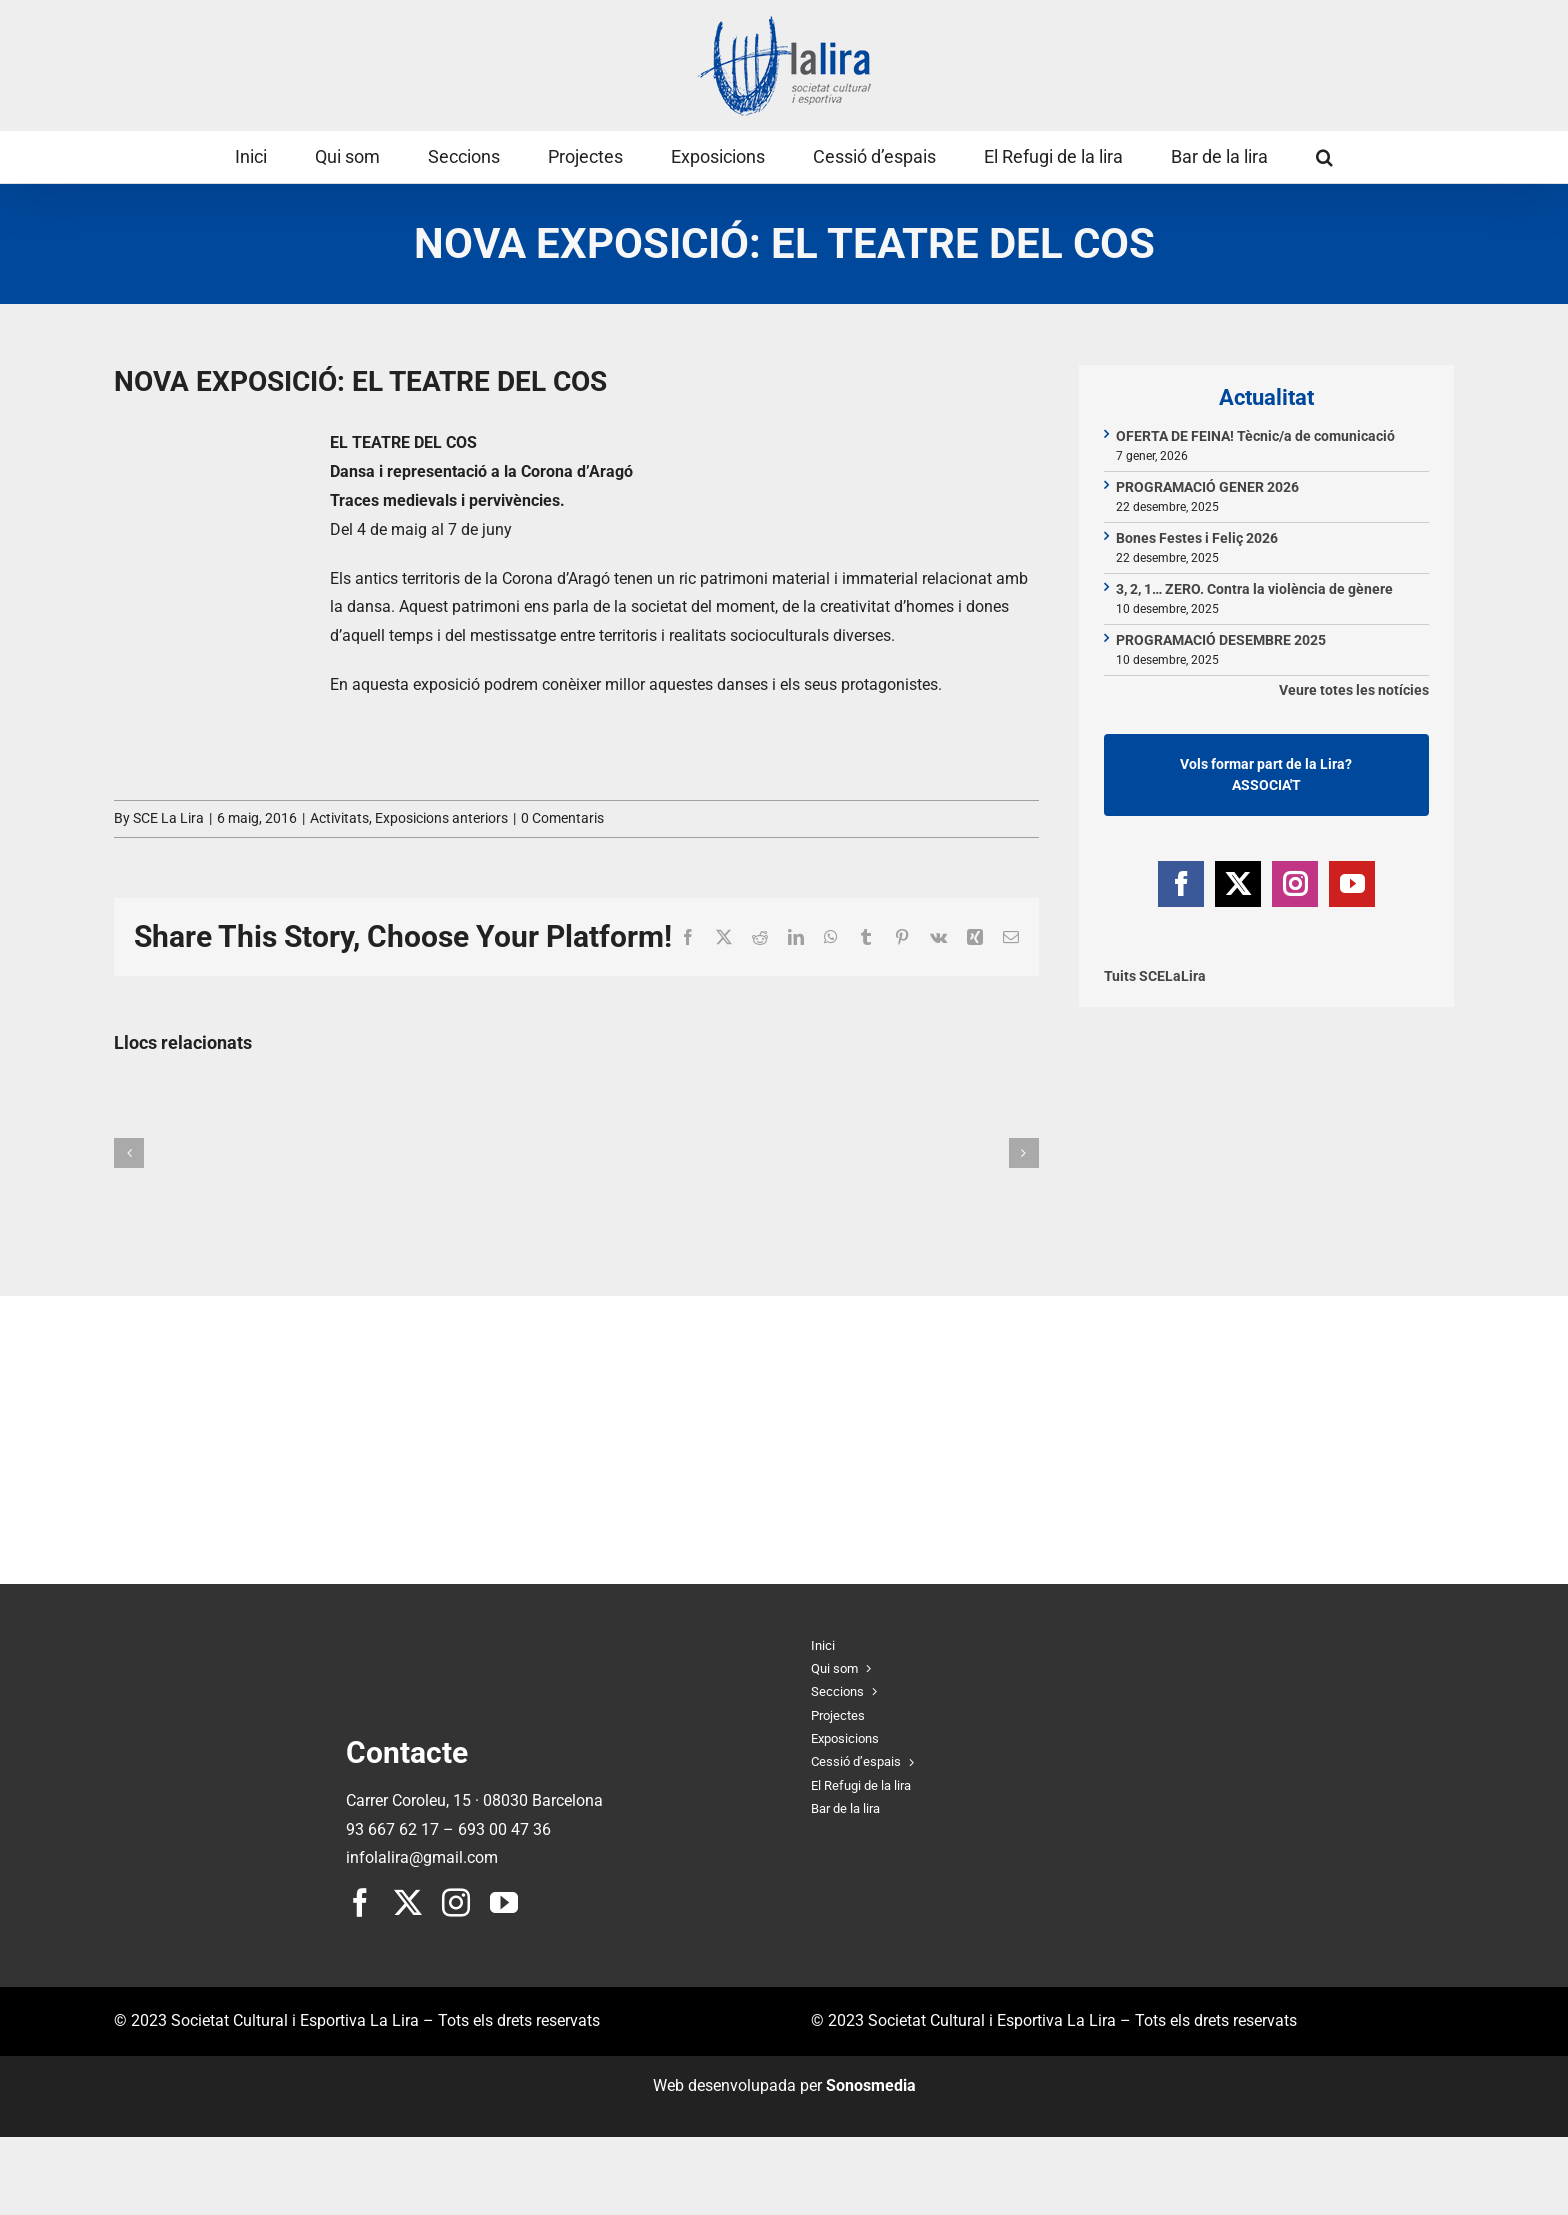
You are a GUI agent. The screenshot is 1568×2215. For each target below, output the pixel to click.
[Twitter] (1238, 884)
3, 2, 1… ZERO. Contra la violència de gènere (1254, 589)
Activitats (339, 818)
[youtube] (504, 1903)
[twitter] (408, 1903)
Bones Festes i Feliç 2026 (1197, 538)
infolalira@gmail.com (422, 1857)
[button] (1324, 157)
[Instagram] (1295, 884)
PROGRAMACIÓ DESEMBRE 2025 (1221, 640)
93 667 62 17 (392, 1829)
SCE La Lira (168, 818)
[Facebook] (1181, 884)
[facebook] (360, 1903)
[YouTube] (1352, 884)
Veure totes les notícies (1354, 690)
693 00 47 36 (504, 1829)
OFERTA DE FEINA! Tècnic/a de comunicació (1255, 436)
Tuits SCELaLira (1155, 976)
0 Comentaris (562, 818)
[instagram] (456, 1903)
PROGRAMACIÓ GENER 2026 (1207, 487)
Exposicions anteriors (441, 818)
